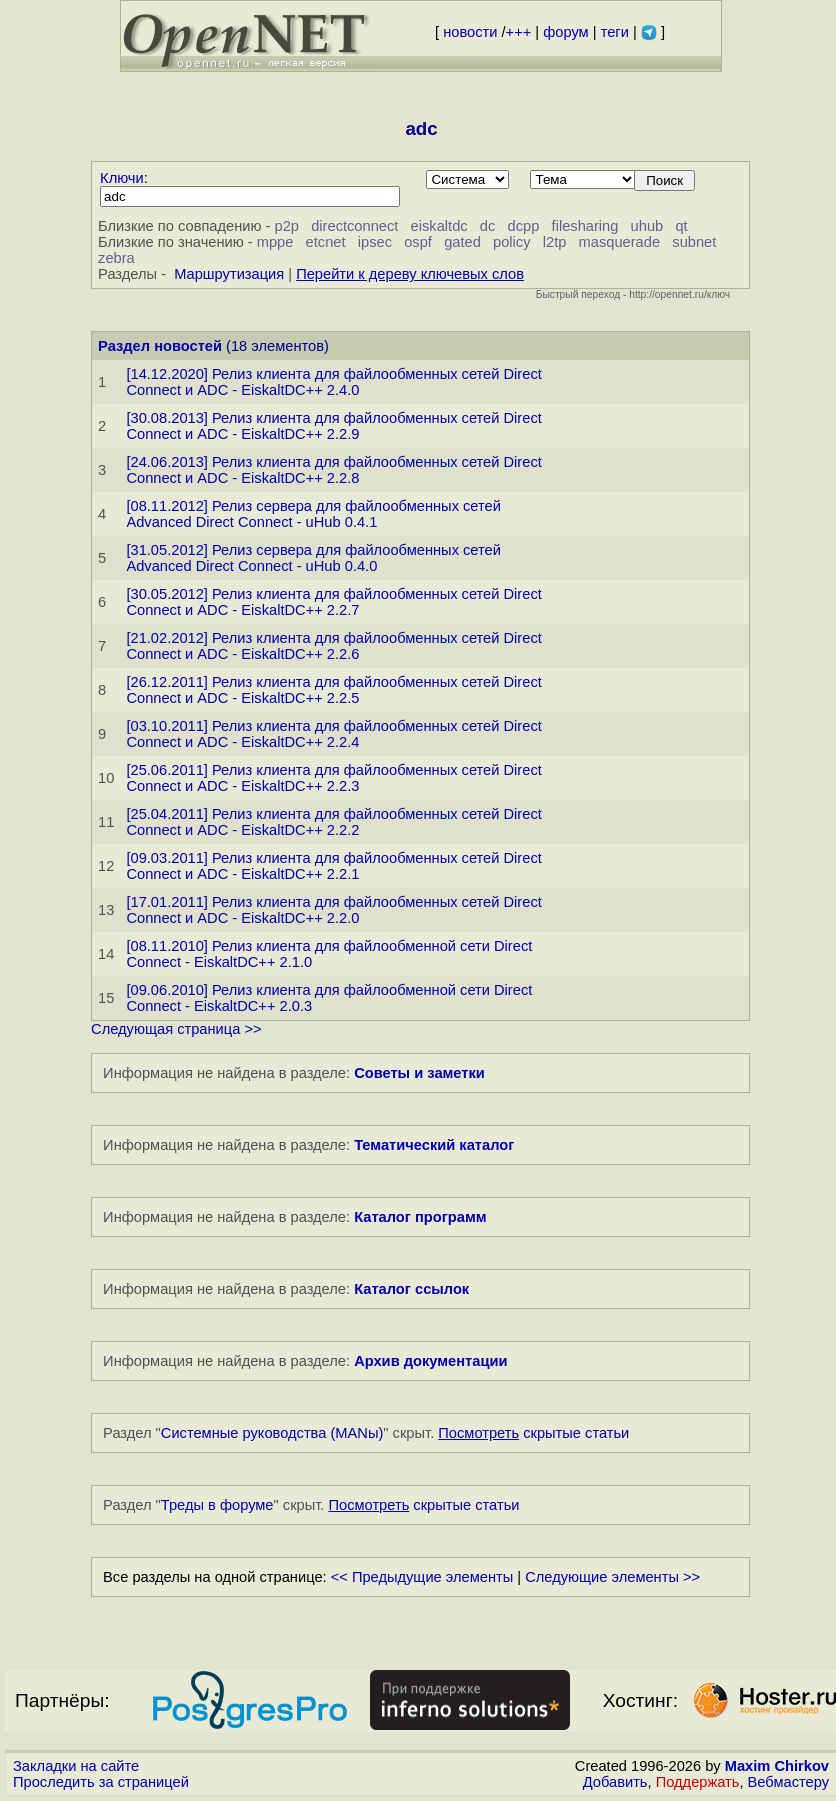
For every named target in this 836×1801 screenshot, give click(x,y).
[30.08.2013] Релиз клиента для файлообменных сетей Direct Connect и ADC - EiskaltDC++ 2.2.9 (333, 426)
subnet (694, 242)
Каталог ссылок (411, 1289)
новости (470, 32)
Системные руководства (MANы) (272, 1433)
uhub (647, 226)
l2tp (555, 242)
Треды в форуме (217, 1505)
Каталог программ (420, 1217)
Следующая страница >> (176, 1029)
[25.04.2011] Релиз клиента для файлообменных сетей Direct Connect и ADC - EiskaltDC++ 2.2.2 (333, 822)
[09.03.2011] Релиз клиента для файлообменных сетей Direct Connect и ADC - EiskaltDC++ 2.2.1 (333, 866)
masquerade (619, 242)
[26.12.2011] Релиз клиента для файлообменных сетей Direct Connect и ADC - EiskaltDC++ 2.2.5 (333, 690)
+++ (519, 32)
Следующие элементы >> (612, 1577)
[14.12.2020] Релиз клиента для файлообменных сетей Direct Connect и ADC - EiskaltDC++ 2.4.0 (333, 382)
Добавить (615, 1782)
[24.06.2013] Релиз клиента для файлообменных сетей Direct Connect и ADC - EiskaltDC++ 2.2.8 (333, 470)
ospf (418, 242)
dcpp (524, 226)
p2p (287, 226)
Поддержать (698, 1782)
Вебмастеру (788, 1782)
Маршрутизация (229, 274)
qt (681, 226)
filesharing (585, 226)
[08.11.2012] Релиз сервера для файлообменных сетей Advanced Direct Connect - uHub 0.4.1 (313, 514)
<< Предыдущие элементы (422, 1577)
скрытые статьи (533, 1433)
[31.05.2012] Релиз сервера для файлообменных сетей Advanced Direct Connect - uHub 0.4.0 (313, 558)
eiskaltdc (439, 226)
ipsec (375, 242)
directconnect (354, 226)
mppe (275, 242)
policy (511, 242)
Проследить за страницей (101, 1782)
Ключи (122, 178)
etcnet (326, 242)
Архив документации (430, 1361)
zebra (116, 258)
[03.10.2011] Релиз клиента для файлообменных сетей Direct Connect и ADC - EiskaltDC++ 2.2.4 (333, 734)
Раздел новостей (160, 346)
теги (615, 32)
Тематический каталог (434, 1145)
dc (487, 226)
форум (565, 32)
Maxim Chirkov (777, 1766)
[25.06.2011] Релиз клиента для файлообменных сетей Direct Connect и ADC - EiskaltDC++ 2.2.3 (333, 778)
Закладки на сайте (76, 1766)
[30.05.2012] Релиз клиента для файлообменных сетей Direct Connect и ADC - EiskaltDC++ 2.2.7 (333, 602)
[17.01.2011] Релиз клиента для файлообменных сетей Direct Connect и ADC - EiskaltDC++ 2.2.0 (333, 910)
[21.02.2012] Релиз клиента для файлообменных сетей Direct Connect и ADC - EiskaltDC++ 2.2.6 (333, 646)
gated (462, 242)
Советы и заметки (419, 1073)
